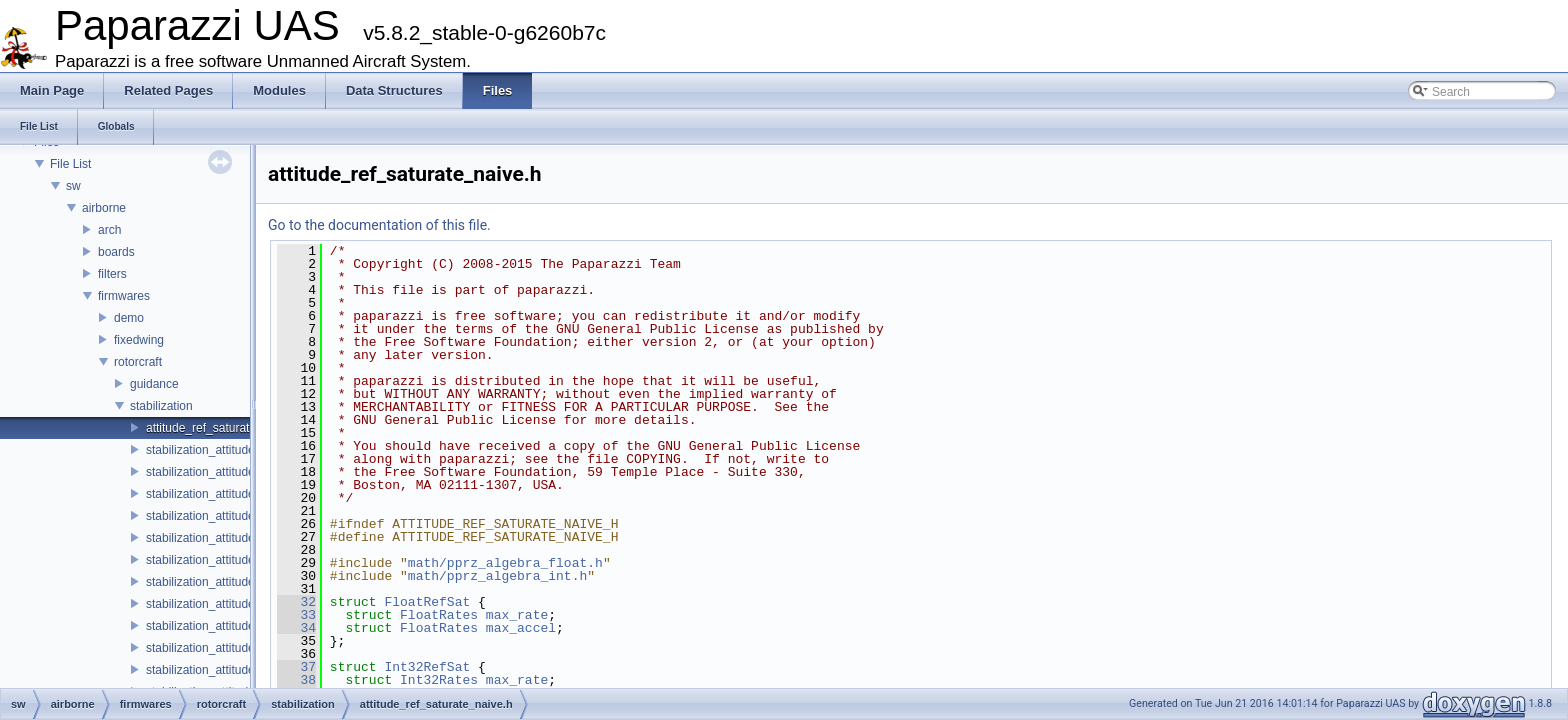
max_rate (517, 615)
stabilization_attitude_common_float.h (246, 472)
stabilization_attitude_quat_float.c (234, 648)
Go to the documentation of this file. (379, 225)
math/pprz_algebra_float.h (505, 563)
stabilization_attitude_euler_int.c (231, 560)
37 (296, 667)
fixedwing (139, 340)
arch (109, 230)
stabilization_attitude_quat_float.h (235, 670)
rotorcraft (138, 362)
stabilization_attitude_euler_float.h (236, 538)
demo (129, 318)
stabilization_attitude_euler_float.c (236, 516)
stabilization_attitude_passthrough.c (241, 604)
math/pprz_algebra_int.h (497, 576)
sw (73, 186)
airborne (104, 208)
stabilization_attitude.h (205, 450)
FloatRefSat (427, 602)
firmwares (124, 296)
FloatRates (439, 615)
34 (296, 628)
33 (296, 615)
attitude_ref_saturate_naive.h (223, 428)
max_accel (521, 628)
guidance (154, 384)
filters (112, 274)
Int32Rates (439, 680)
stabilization (161, 406)
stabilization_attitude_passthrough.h (241, 626)
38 (296, 680)
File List (70, 164)
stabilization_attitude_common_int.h (241, 494)
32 (296, 602)
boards (116, 252)
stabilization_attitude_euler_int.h (231, 582)
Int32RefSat (427, 667)
